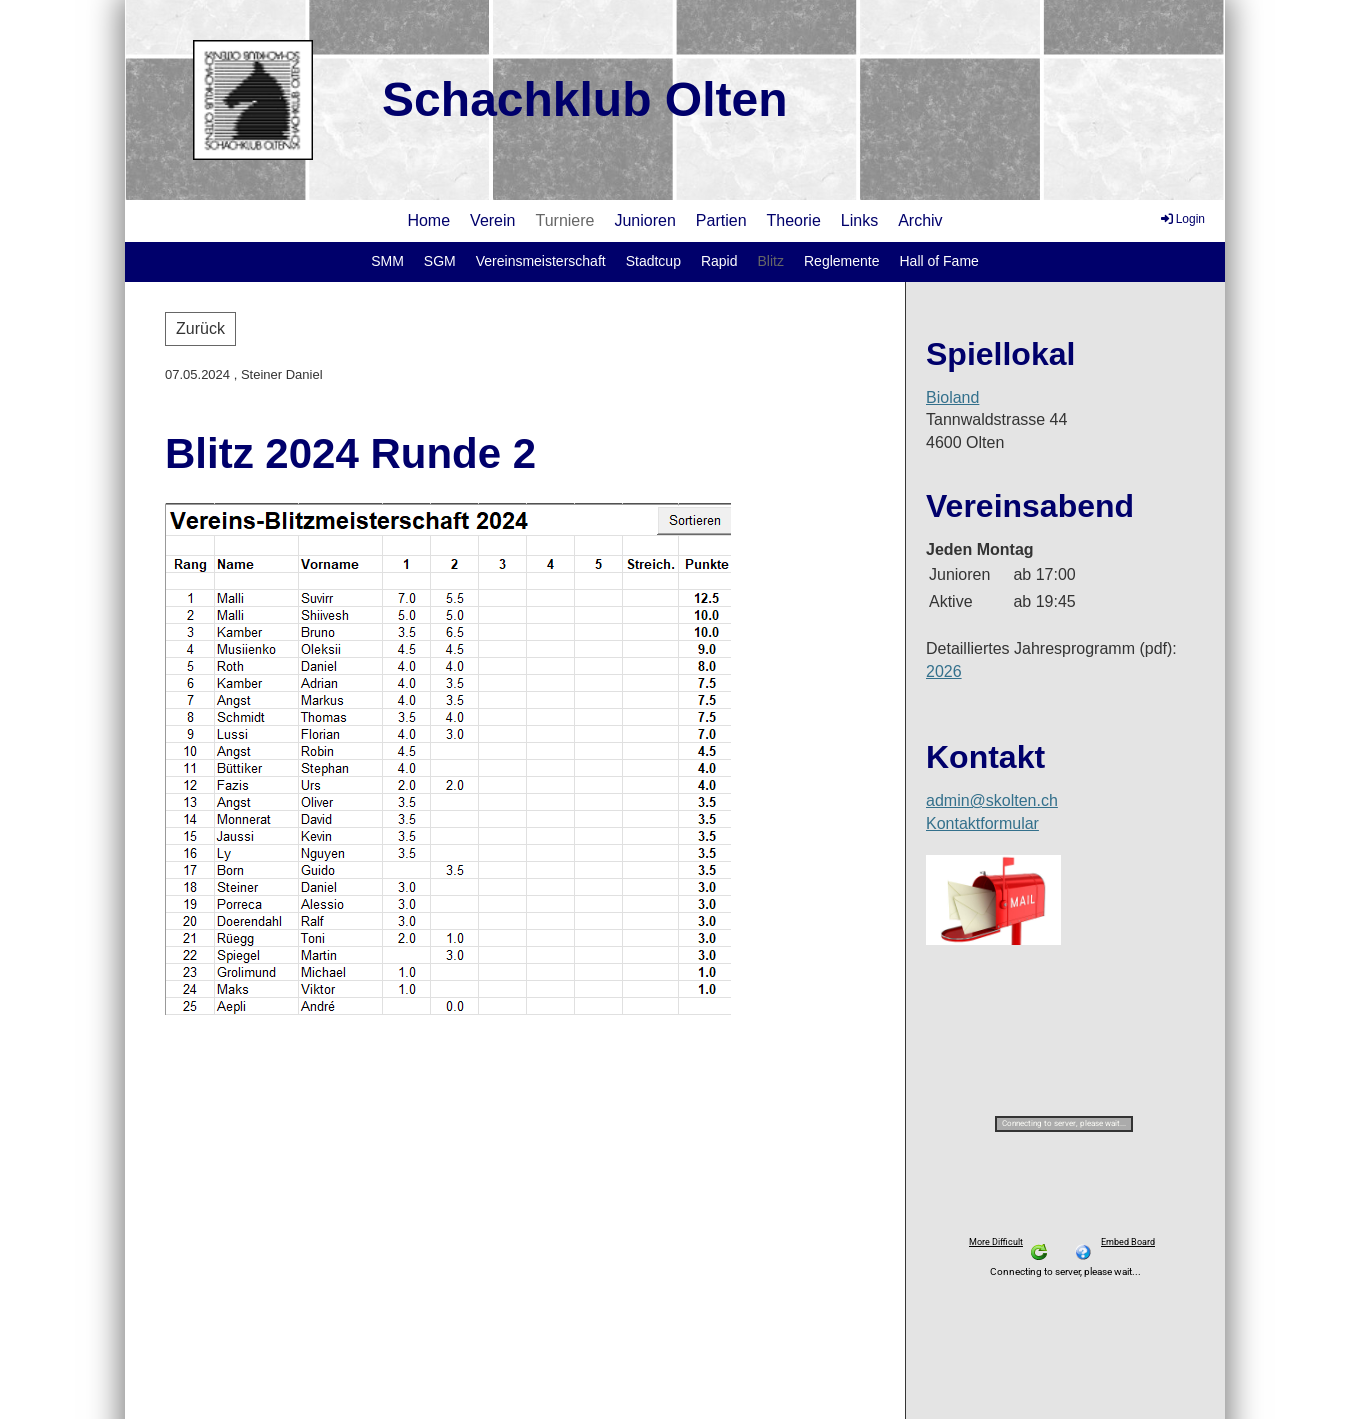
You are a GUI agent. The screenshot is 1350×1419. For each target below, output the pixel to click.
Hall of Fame (938, 261)
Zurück (200, 328)
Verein (492, 220)
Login (1181, 219)
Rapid (719, 261)
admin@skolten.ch (992, 800)
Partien (721, 220)
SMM (387, 261)
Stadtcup (653, 261)
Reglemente (842, 261)
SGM (440, 261)
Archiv (920, 220)
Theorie (794, 220)
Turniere (564, 220)
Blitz (771, 261)
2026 (944, 671)
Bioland (952, 397)
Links (859, 220)
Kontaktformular (982, 823)
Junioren (644, 220)
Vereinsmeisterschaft (541, 261)
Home (428, 220)
